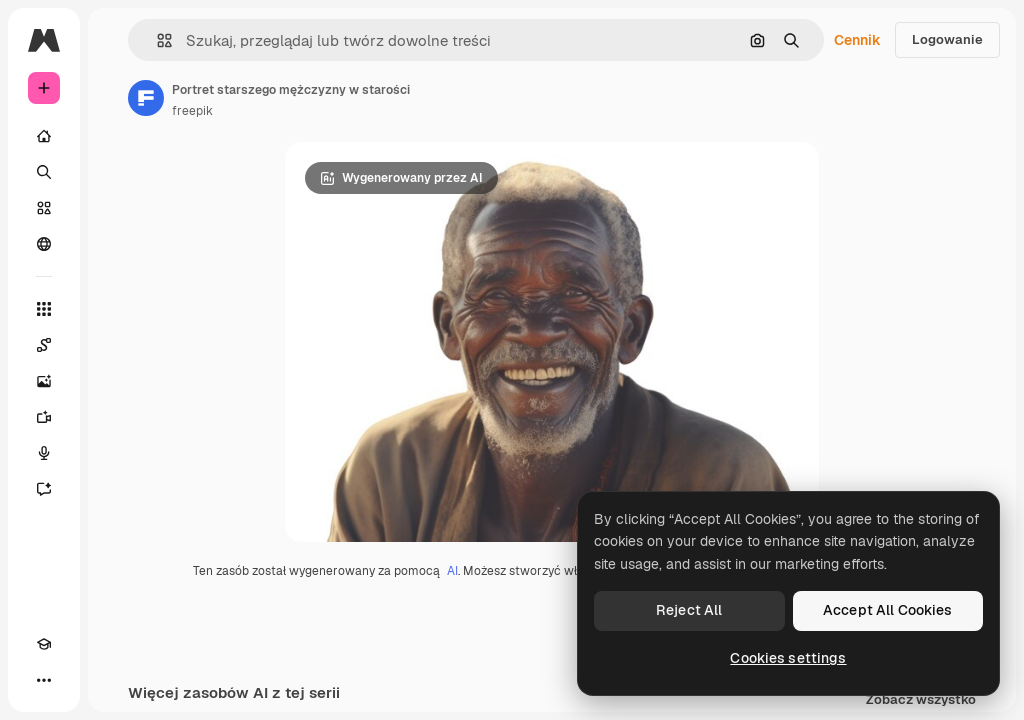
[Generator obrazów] (44, 381)
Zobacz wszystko (921, 700)
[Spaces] (44, 345)
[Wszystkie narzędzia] (44, 309)
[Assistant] (44, 489)
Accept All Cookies (888, 610)
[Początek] (44, 136)
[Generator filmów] (44, 417)
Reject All (689, 610)
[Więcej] (44, 680)
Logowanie (947, 39)
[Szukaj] (44, 172)
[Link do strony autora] (146, 98)
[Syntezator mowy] (44, 453)
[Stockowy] (44, 208)
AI (452, 571)
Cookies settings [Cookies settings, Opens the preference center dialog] (788, 658)
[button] (156, 40)
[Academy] (44, 644)
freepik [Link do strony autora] (192, 111)
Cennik (857, 40)
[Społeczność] (44, 244)
